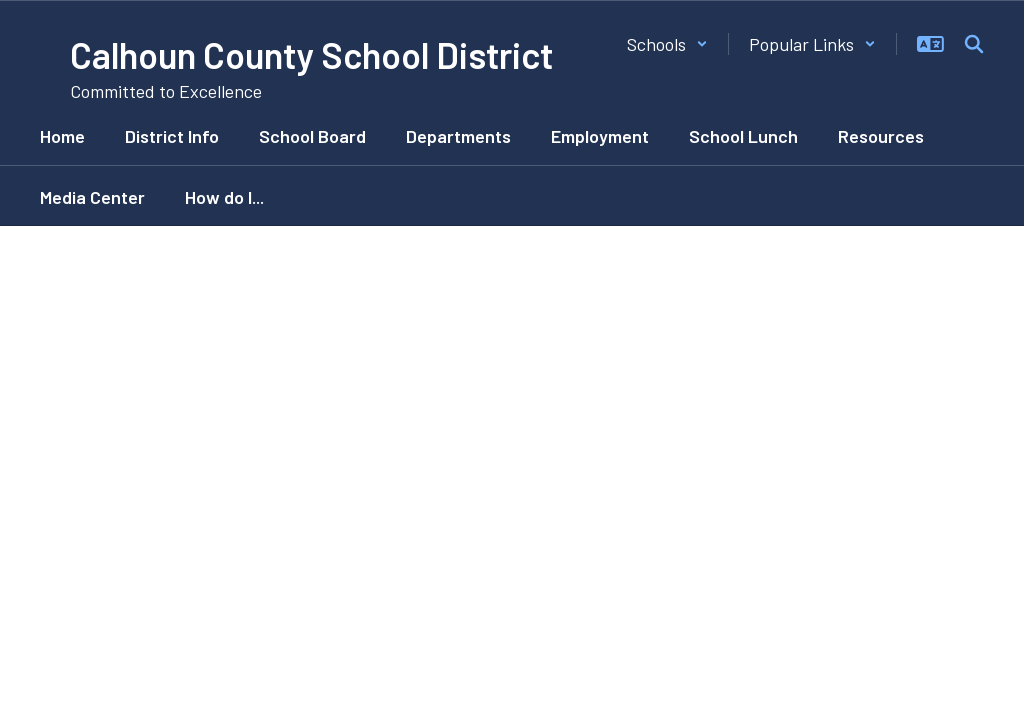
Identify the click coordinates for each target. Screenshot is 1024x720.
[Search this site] (974, 44)
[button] (667, 44)
